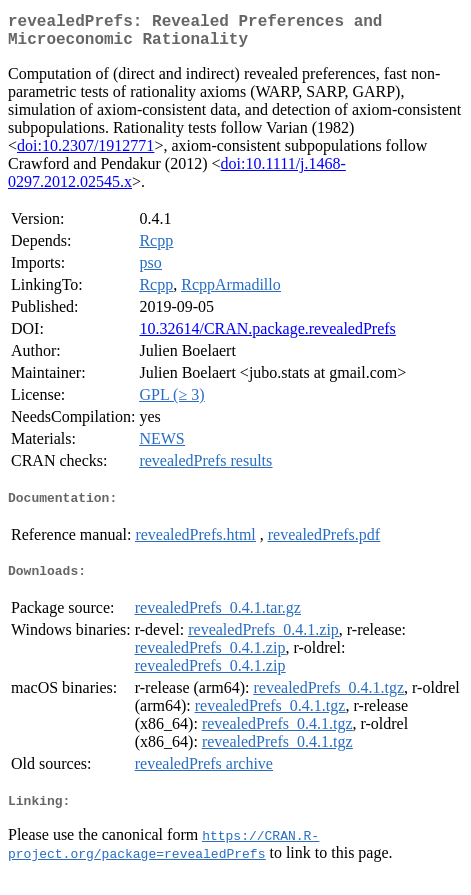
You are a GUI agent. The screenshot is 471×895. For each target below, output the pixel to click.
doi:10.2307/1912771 (85, 153)
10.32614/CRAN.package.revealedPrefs (267, 336)
